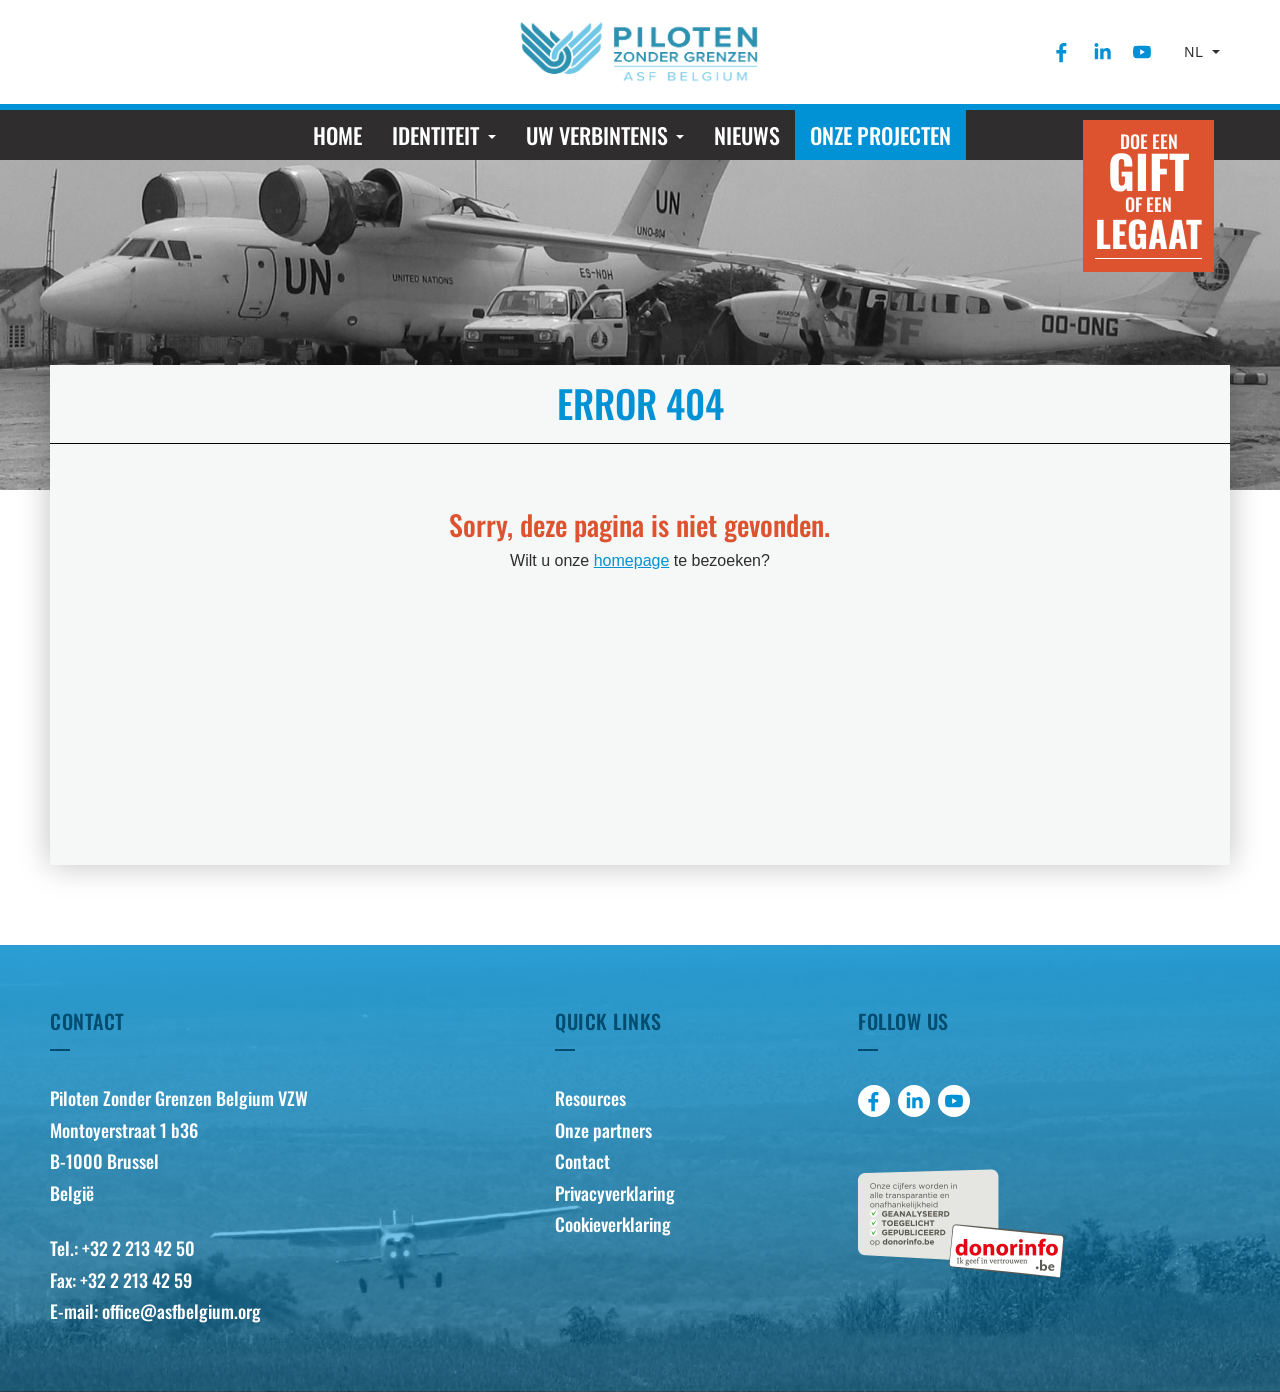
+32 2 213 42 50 (138, 1248)
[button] (443, 135)
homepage (632, 560)
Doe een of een (1148, 193)
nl (1196, 52)
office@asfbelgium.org (181, 1311)
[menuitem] (1062, 52)
